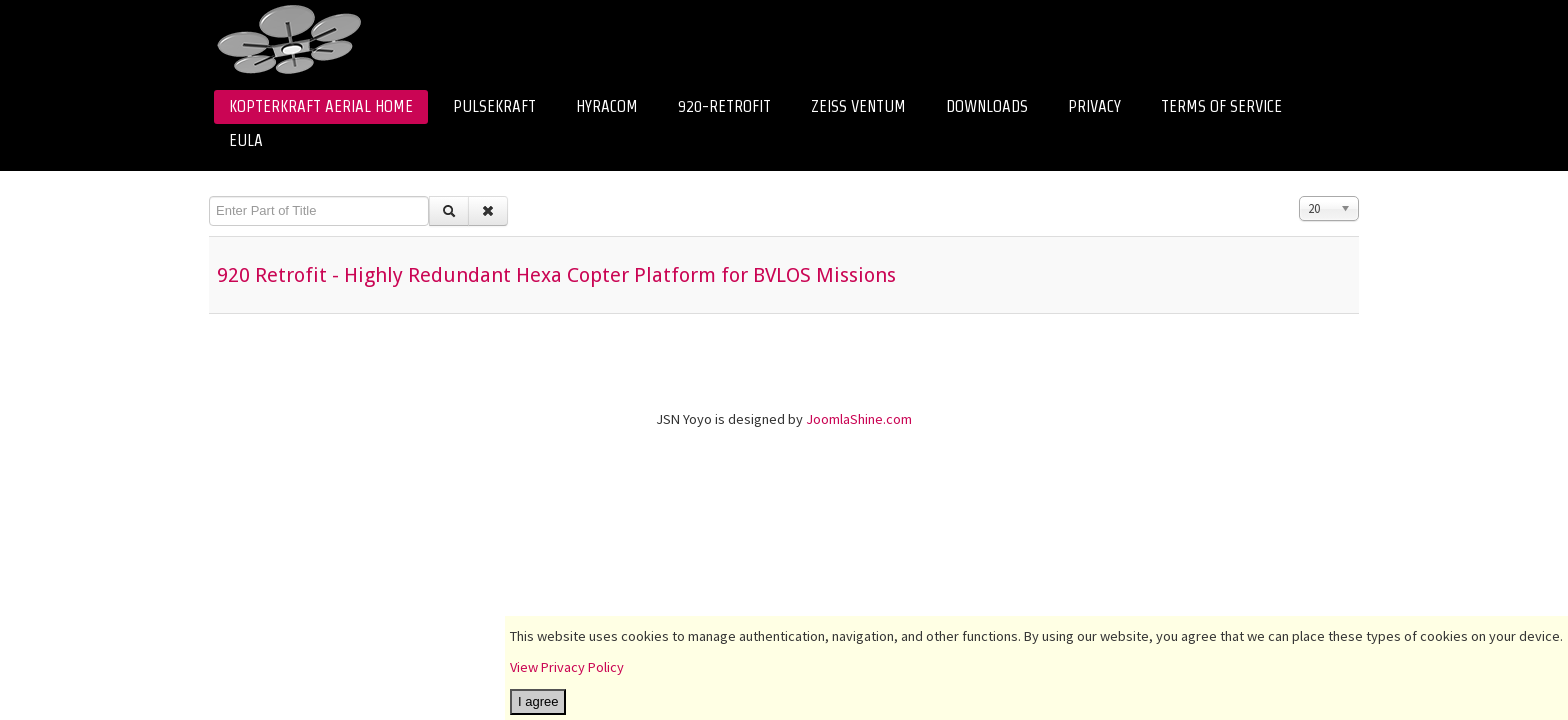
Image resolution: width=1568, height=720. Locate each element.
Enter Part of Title (209, 196)
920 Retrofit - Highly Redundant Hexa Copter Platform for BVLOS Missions (556, 275)
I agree (538, 701)
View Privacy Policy (567, 667)
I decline (575, 702)
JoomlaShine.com (859, 419)
